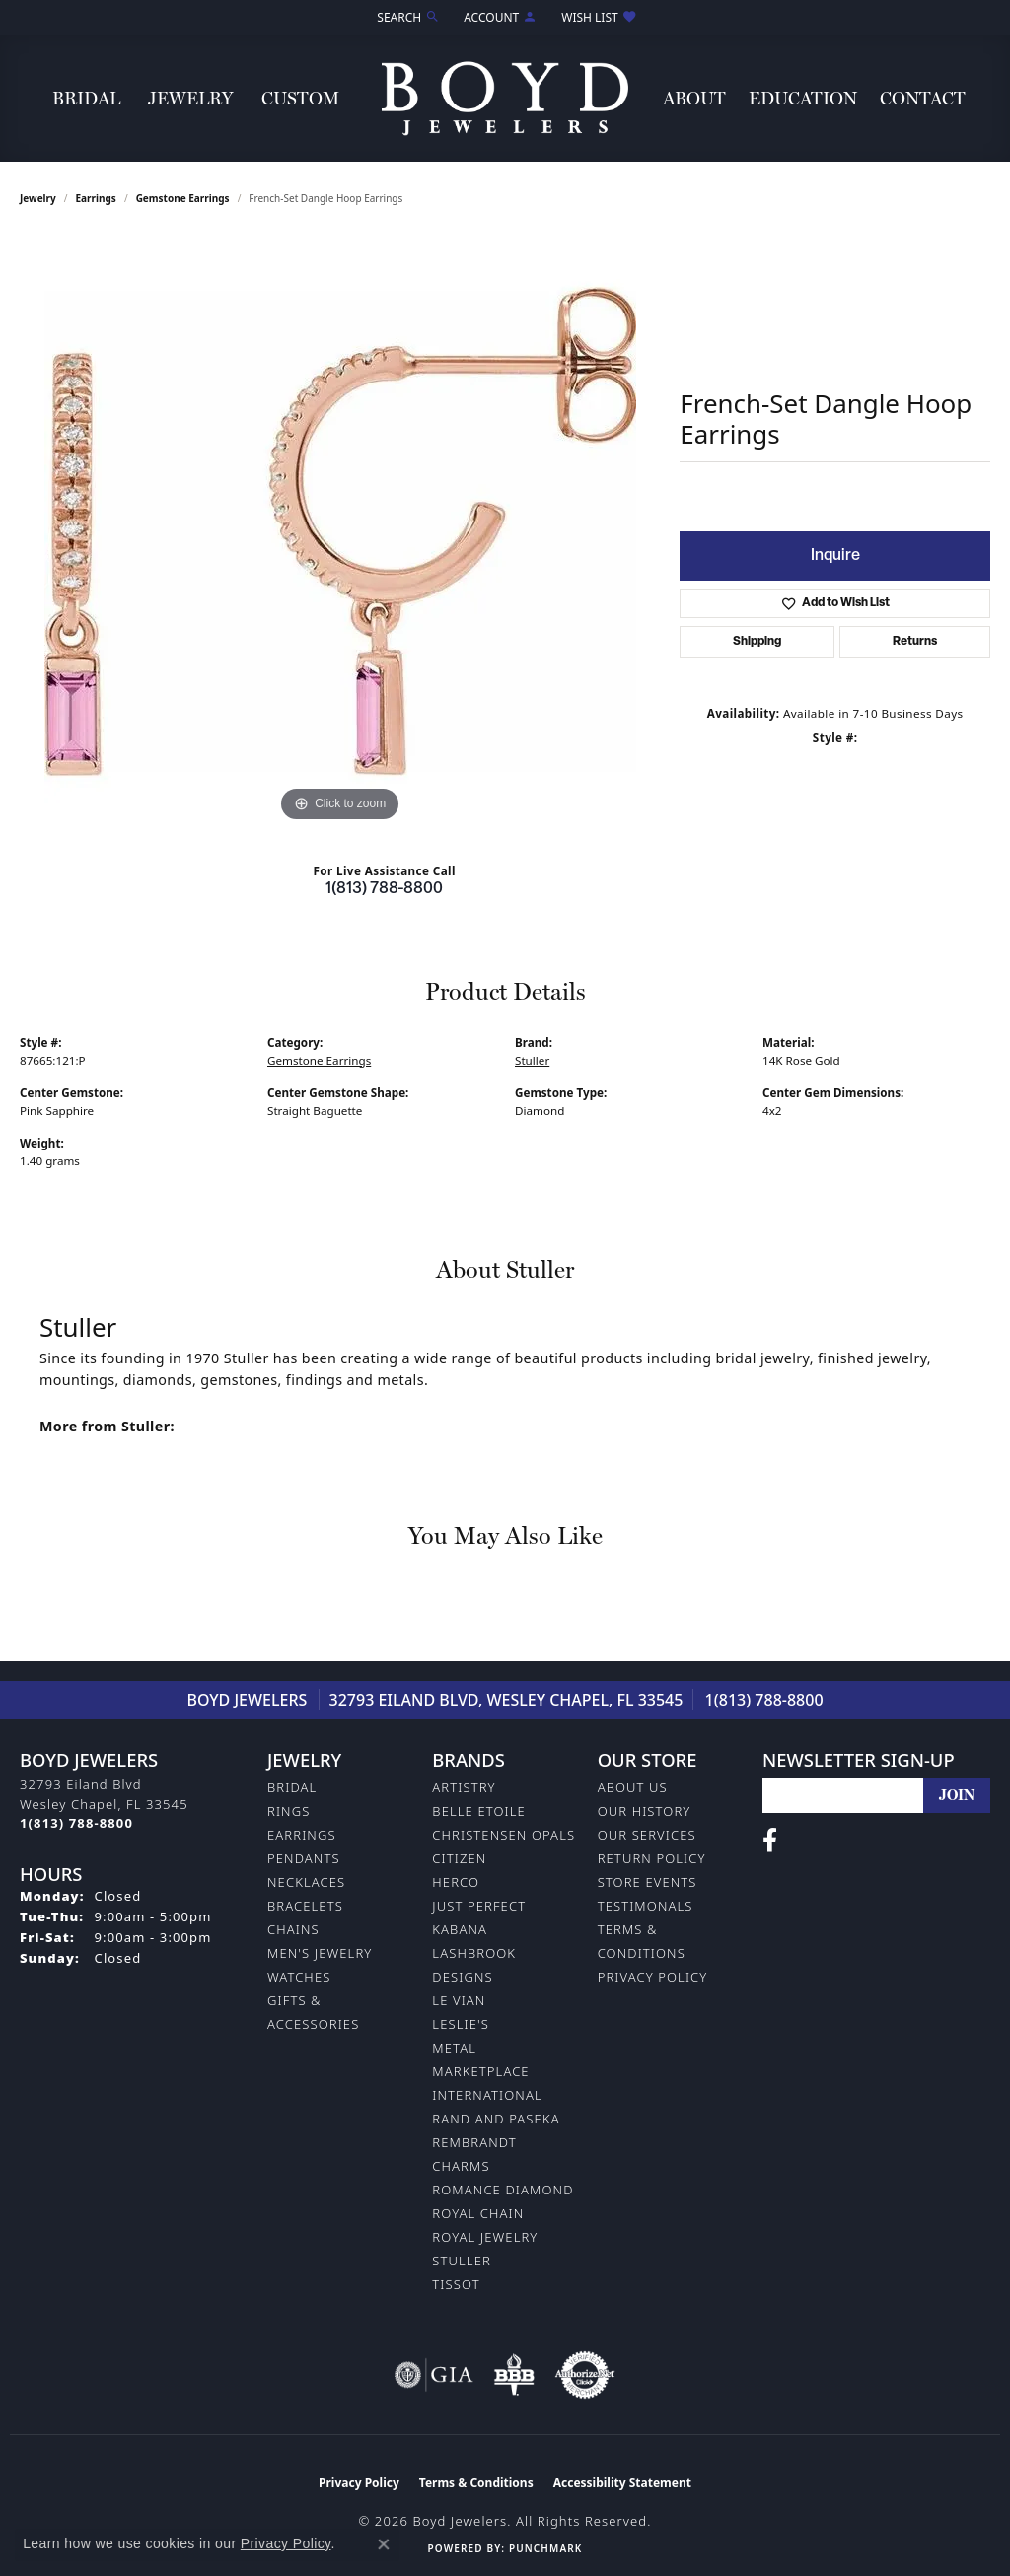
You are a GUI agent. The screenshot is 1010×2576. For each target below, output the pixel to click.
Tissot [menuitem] (455, 2284)
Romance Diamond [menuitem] (502, 2189)
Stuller (532, 1060)
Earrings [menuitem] (301, 1835)
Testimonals (645, 1906)
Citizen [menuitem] (459, 1858)
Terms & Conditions (476, 2482)
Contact (923, 98)
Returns (915, 642)
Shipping (757, 642)
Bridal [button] (86, 98)
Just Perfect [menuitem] (479, 1906)
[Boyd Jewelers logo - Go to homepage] (505, 98)
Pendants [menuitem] (303, 1858)
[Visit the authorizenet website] (584, 2375)
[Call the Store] (76, 1823)
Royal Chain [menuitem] (478, 2213)
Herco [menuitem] (455, 1882)
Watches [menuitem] (298, 1976)
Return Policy (652, 1858)
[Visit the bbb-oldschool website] (514, 2375)
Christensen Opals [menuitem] (503, 1835)
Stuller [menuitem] (461, 2260)
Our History (644, 1811)
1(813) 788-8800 (384, 889)
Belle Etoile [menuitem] (479, 1811)
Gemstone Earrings (183, 198)
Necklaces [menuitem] (306, 1882)
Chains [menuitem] (293, 1929)
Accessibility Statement (622, 2482)
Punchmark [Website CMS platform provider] (545, 2548)
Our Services (647, 1835)
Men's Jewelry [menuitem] (319, 1953)
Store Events (647, 1882)
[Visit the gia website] (434, 2375)
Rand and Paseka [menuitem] (495, 2118)
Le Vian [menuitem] (458, 2000)
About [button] (694, 98)
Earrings (96, 198)
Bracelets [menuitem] (305, 1906)
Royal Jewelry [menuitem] (485, 2237)
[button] (406, 17)
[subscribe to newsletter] (956, 1795)
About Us (633, 1787)
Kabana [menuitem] (459, 1929)
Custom (300, 98)
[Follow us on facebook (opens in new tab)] (769, 1840)
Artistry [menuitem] (463, 1787)
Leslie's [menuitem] (460, 2024)
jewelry (38, 198)
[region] (340, 531)
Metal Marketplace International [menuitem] (486, 2071)
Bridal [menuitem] (292, 1787)
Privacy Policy (653, 1976)
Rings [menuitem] (288, 1811)
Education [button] (803, 98)
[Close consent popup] (384, 2544)
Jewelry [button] (190, 98)
